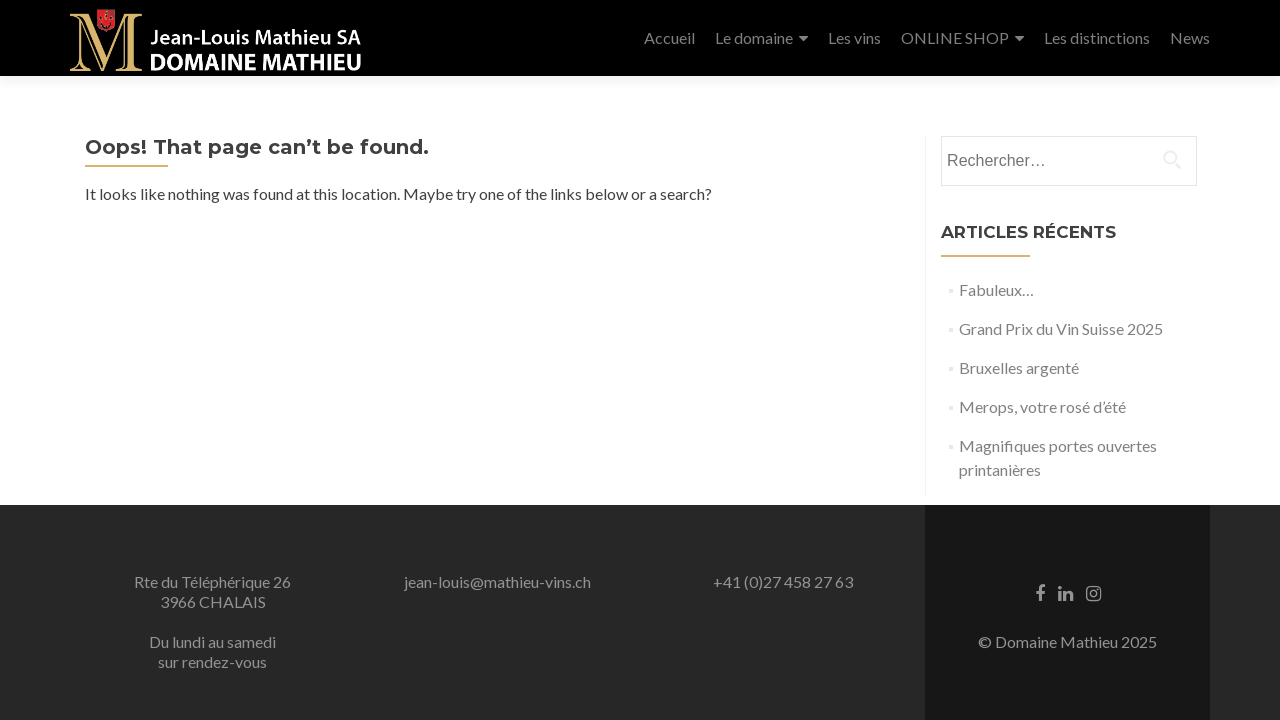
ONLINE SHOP (955, 37)
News (1190, 37)
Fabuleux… (996, 289)
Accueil (669, 37)
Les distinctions (1097, 37)
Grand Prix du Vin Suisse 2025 (1061, 328)
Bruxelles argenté (1019, 367)
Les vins (854, 37)
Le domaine (754, 37)
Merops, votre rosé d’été (1042, 406)
